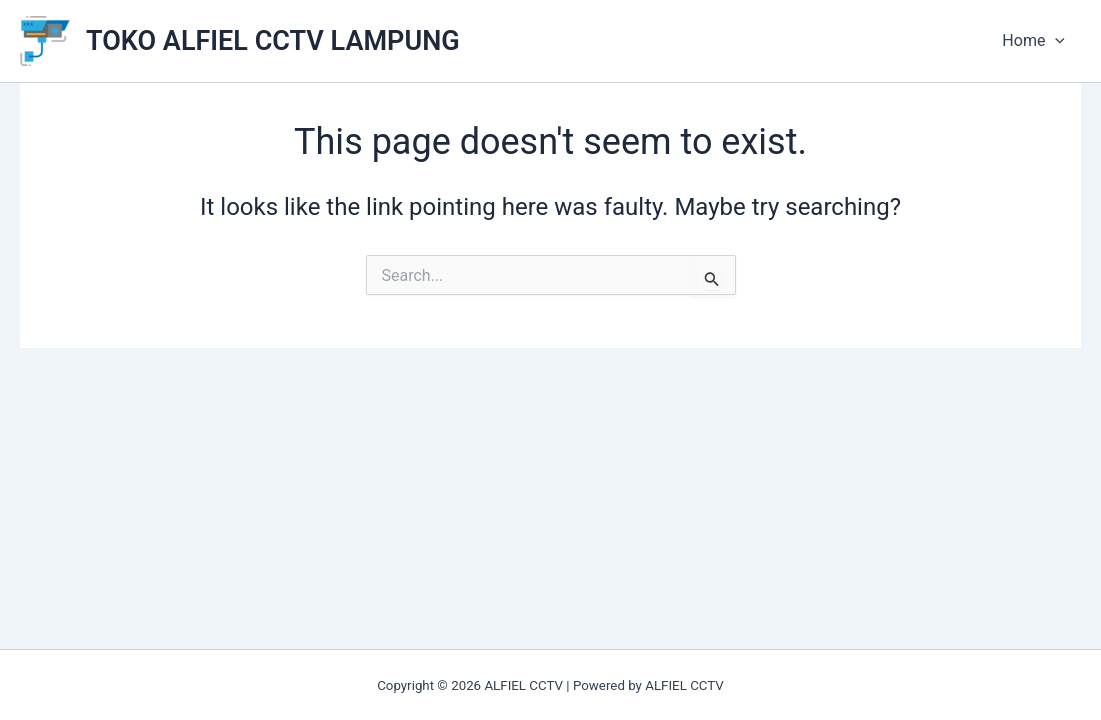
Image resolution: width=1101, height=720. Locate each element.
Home (1033, 41)
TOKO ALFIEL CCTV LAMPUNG (273, 41)
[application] (1055, 41)
